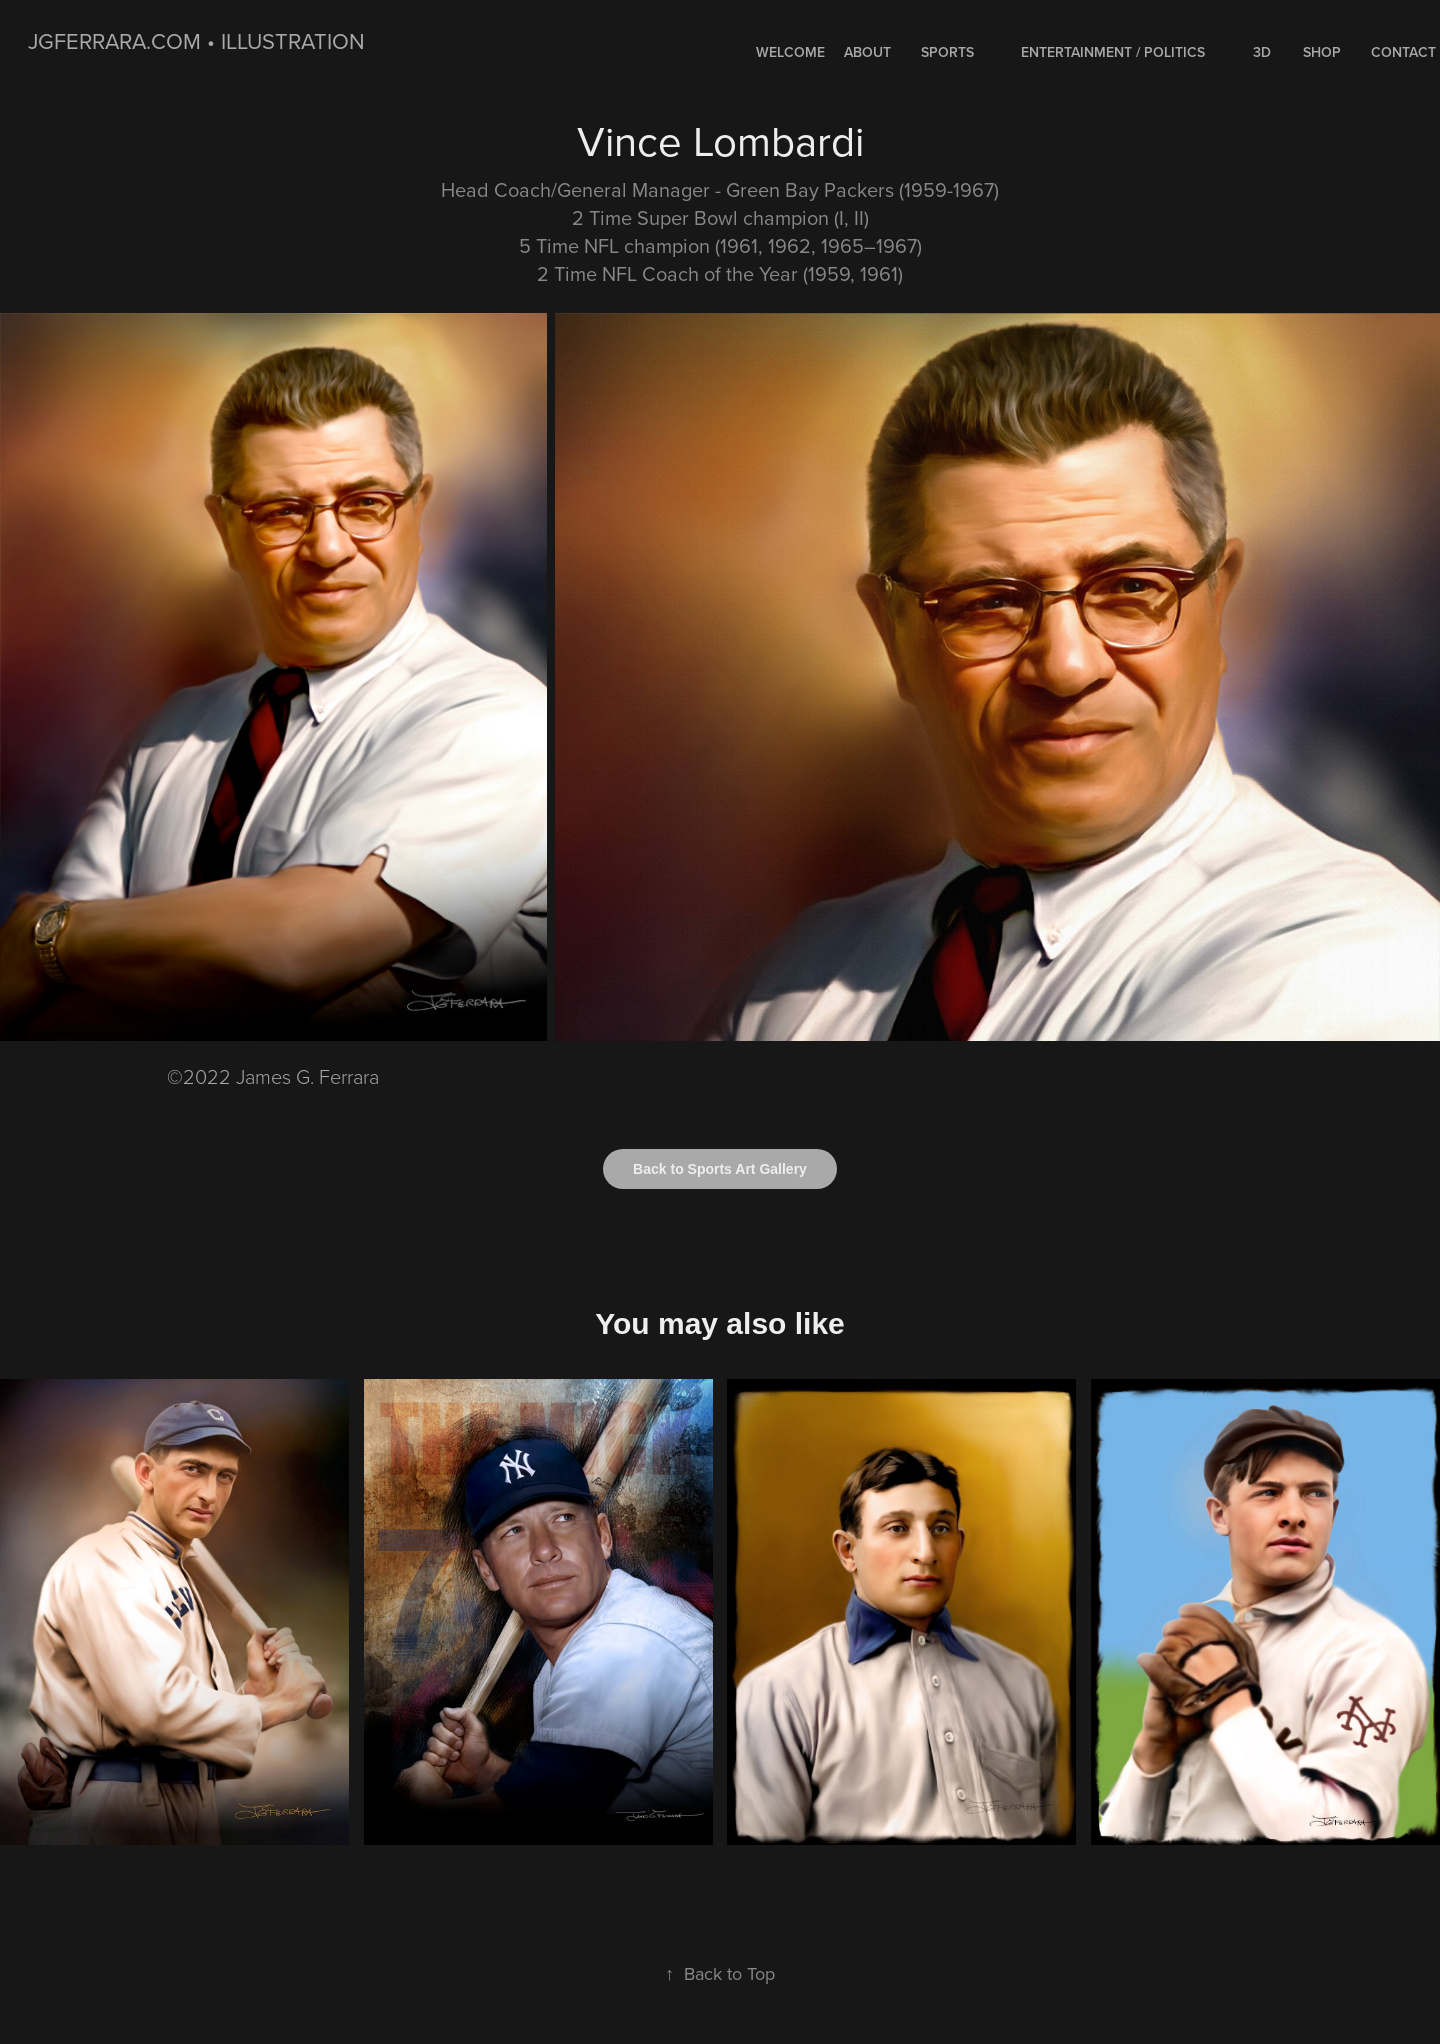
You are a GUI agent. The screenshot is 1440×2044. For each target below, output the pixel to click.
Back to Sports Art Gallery (720, 1169)
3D (1262, 52)
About (867, 52)
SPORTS (947, 52)
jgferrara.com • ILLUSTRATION (196, 40)
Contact (1403, 52)
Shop (1322, 52)
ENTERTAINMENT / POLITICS (1113, 52)
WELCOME (790, 52)
